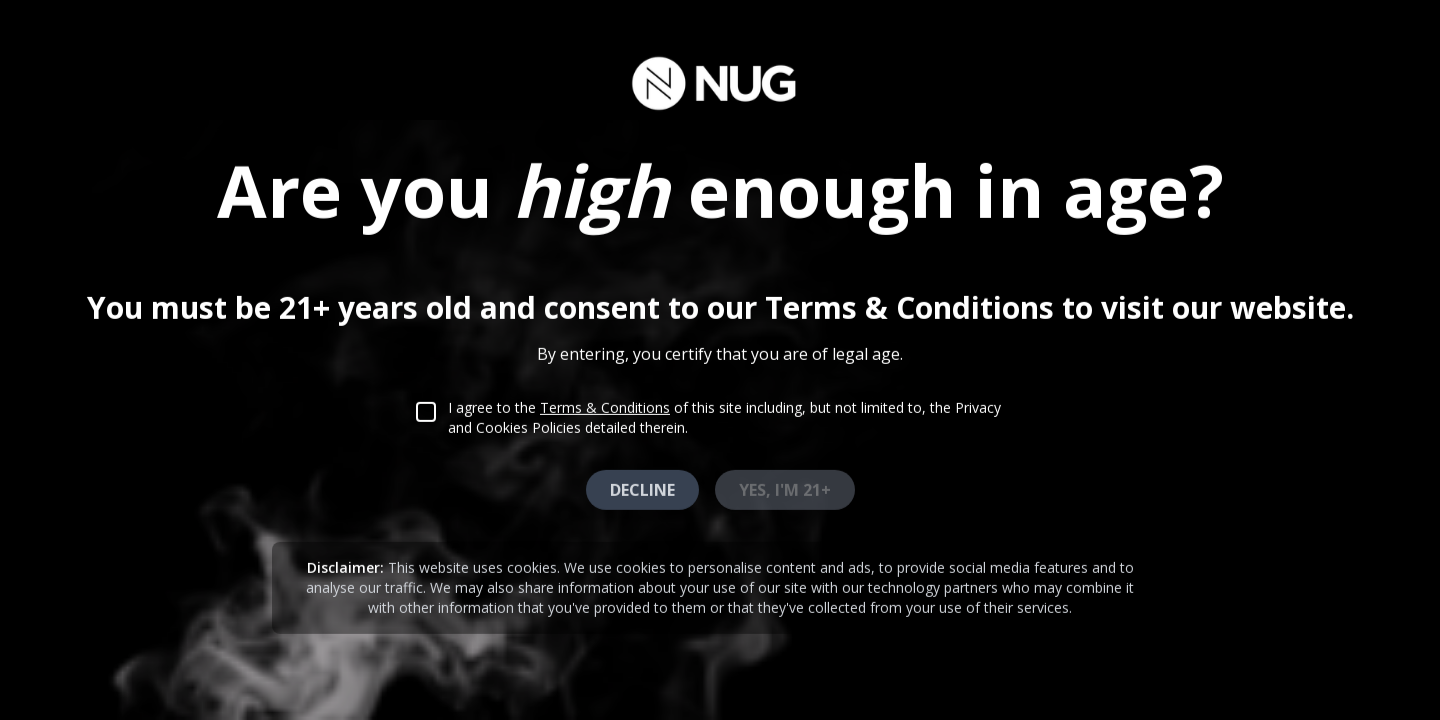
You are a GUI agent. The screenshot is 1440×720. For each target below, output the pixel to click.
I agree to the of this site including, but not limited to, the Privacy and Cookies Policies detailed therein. (724, 415)
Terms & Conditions (605, 405)
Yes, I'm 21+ (785, 488)
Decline (642, 488)
